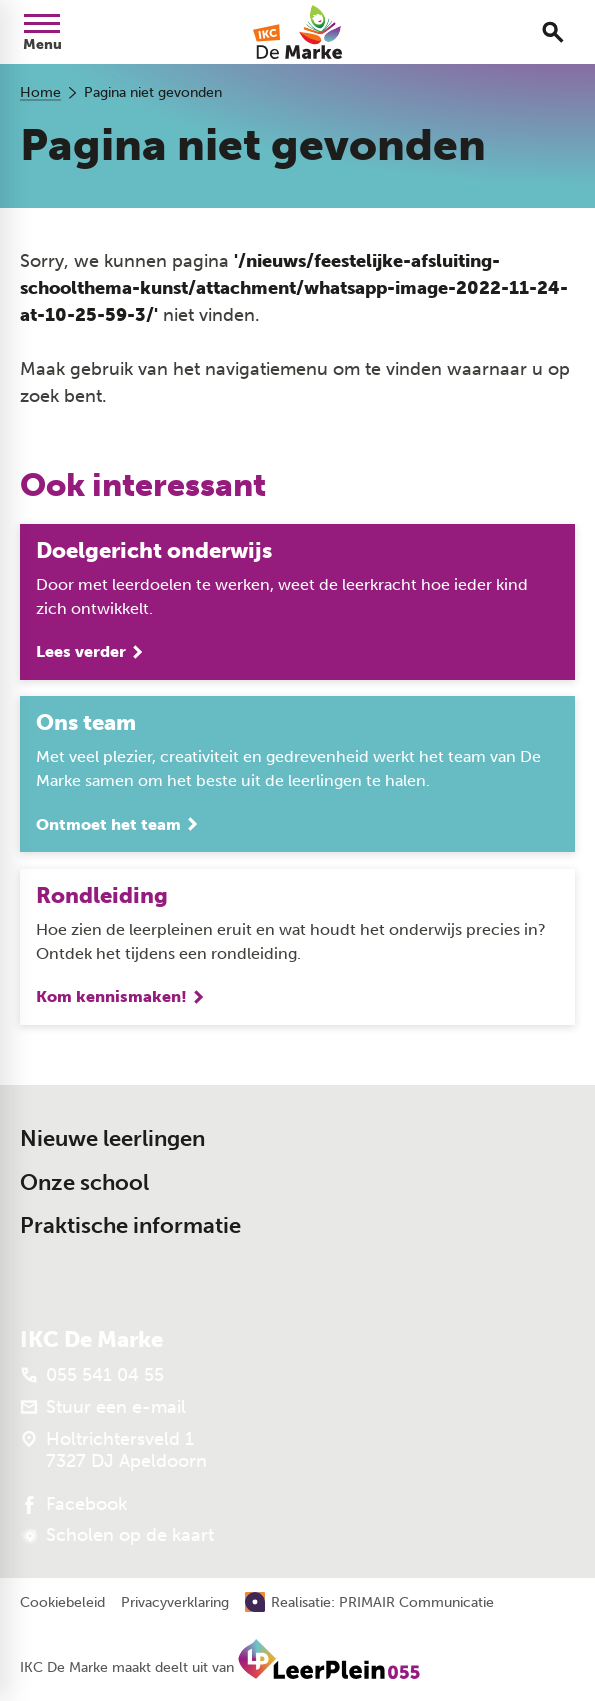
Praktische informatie (130, 1225)
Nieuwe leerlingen (112, 1138)
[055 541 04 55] (92, 1375)
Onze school (84, 1182)
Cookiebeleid (62, 1603)
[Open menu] (42, 32)
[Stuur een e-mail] (103, 1407)
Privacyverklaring (175, 1603)
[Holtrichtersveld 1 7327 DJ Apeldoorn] (113, 1450)
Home (40, 92)
